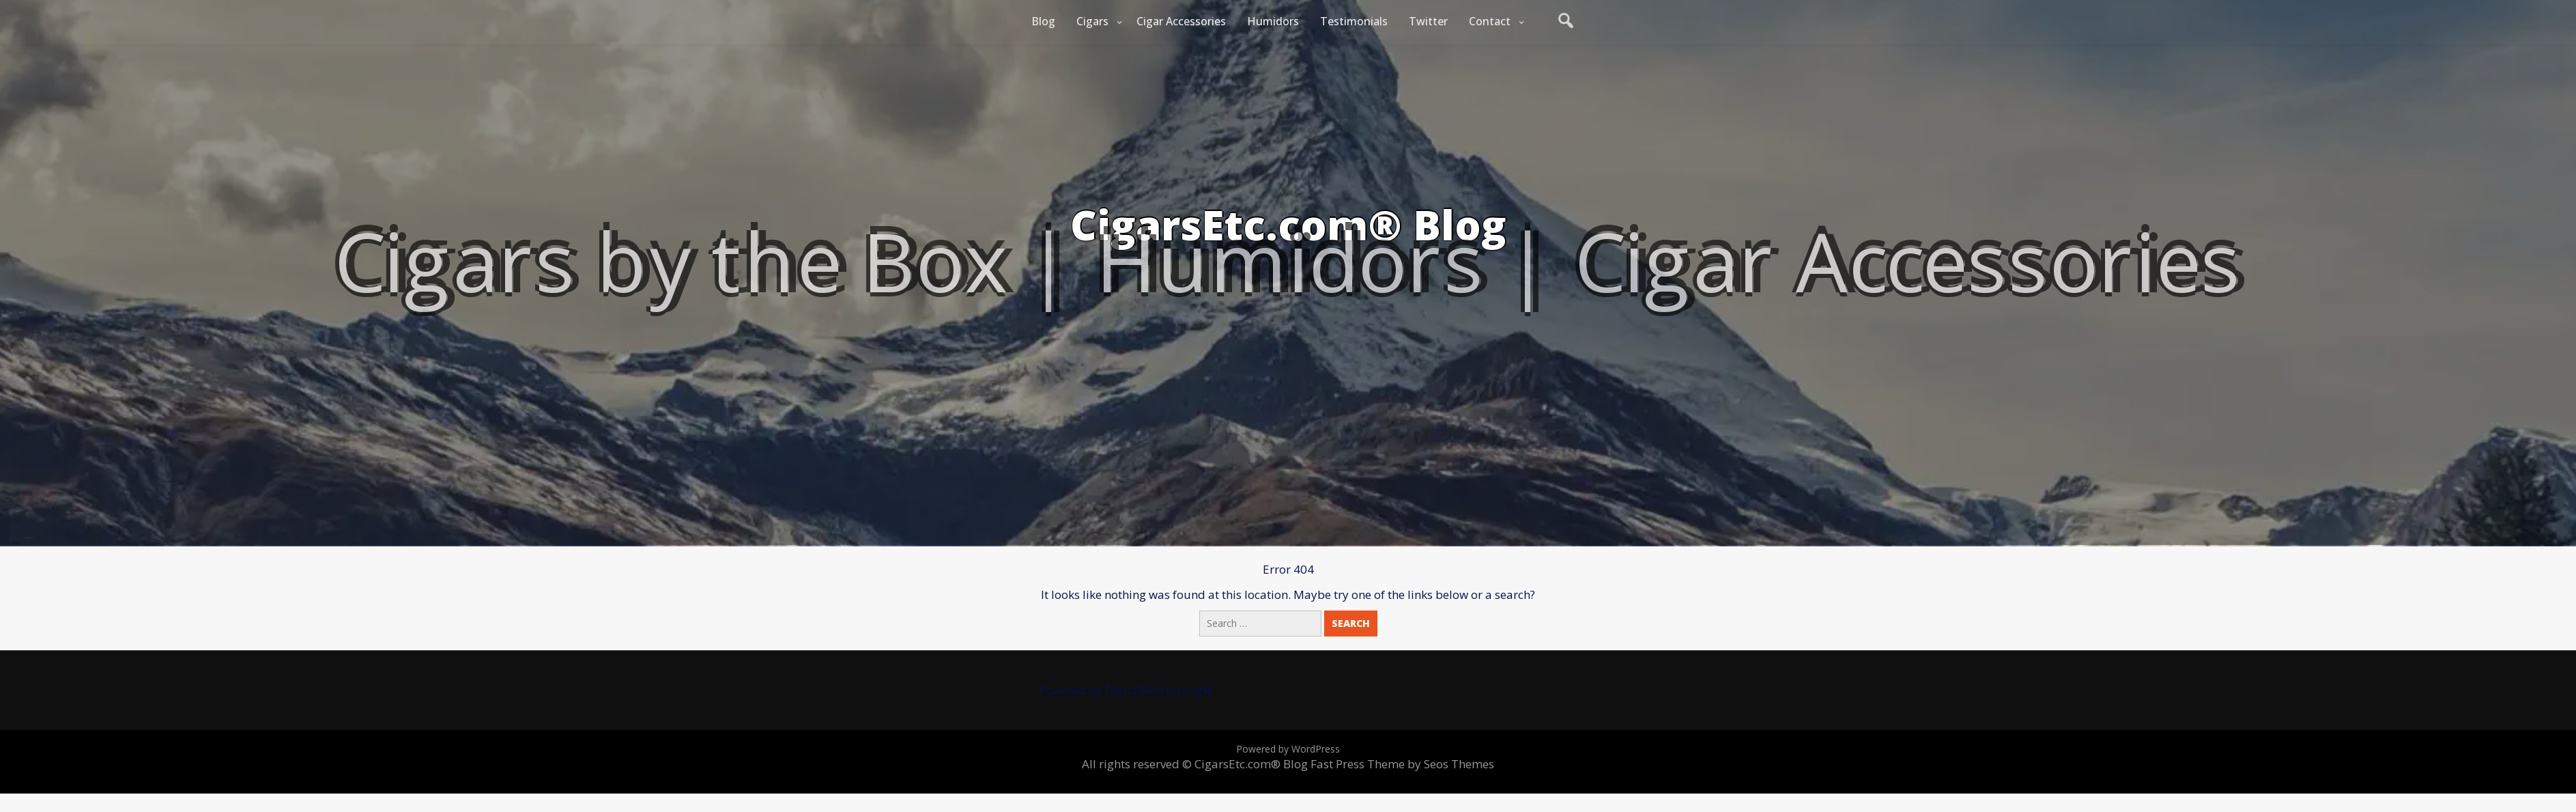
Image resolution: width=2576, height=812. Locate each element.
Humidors (1273, 21)
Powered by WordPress (1288, 748)
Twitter (1428, 21)
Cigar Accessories (1181, 21)
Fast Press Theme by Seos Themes (1402, 764)
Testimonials (1354, 21)
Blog (1043, 21)
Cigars (1092, 21)
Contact (1490, 21)
